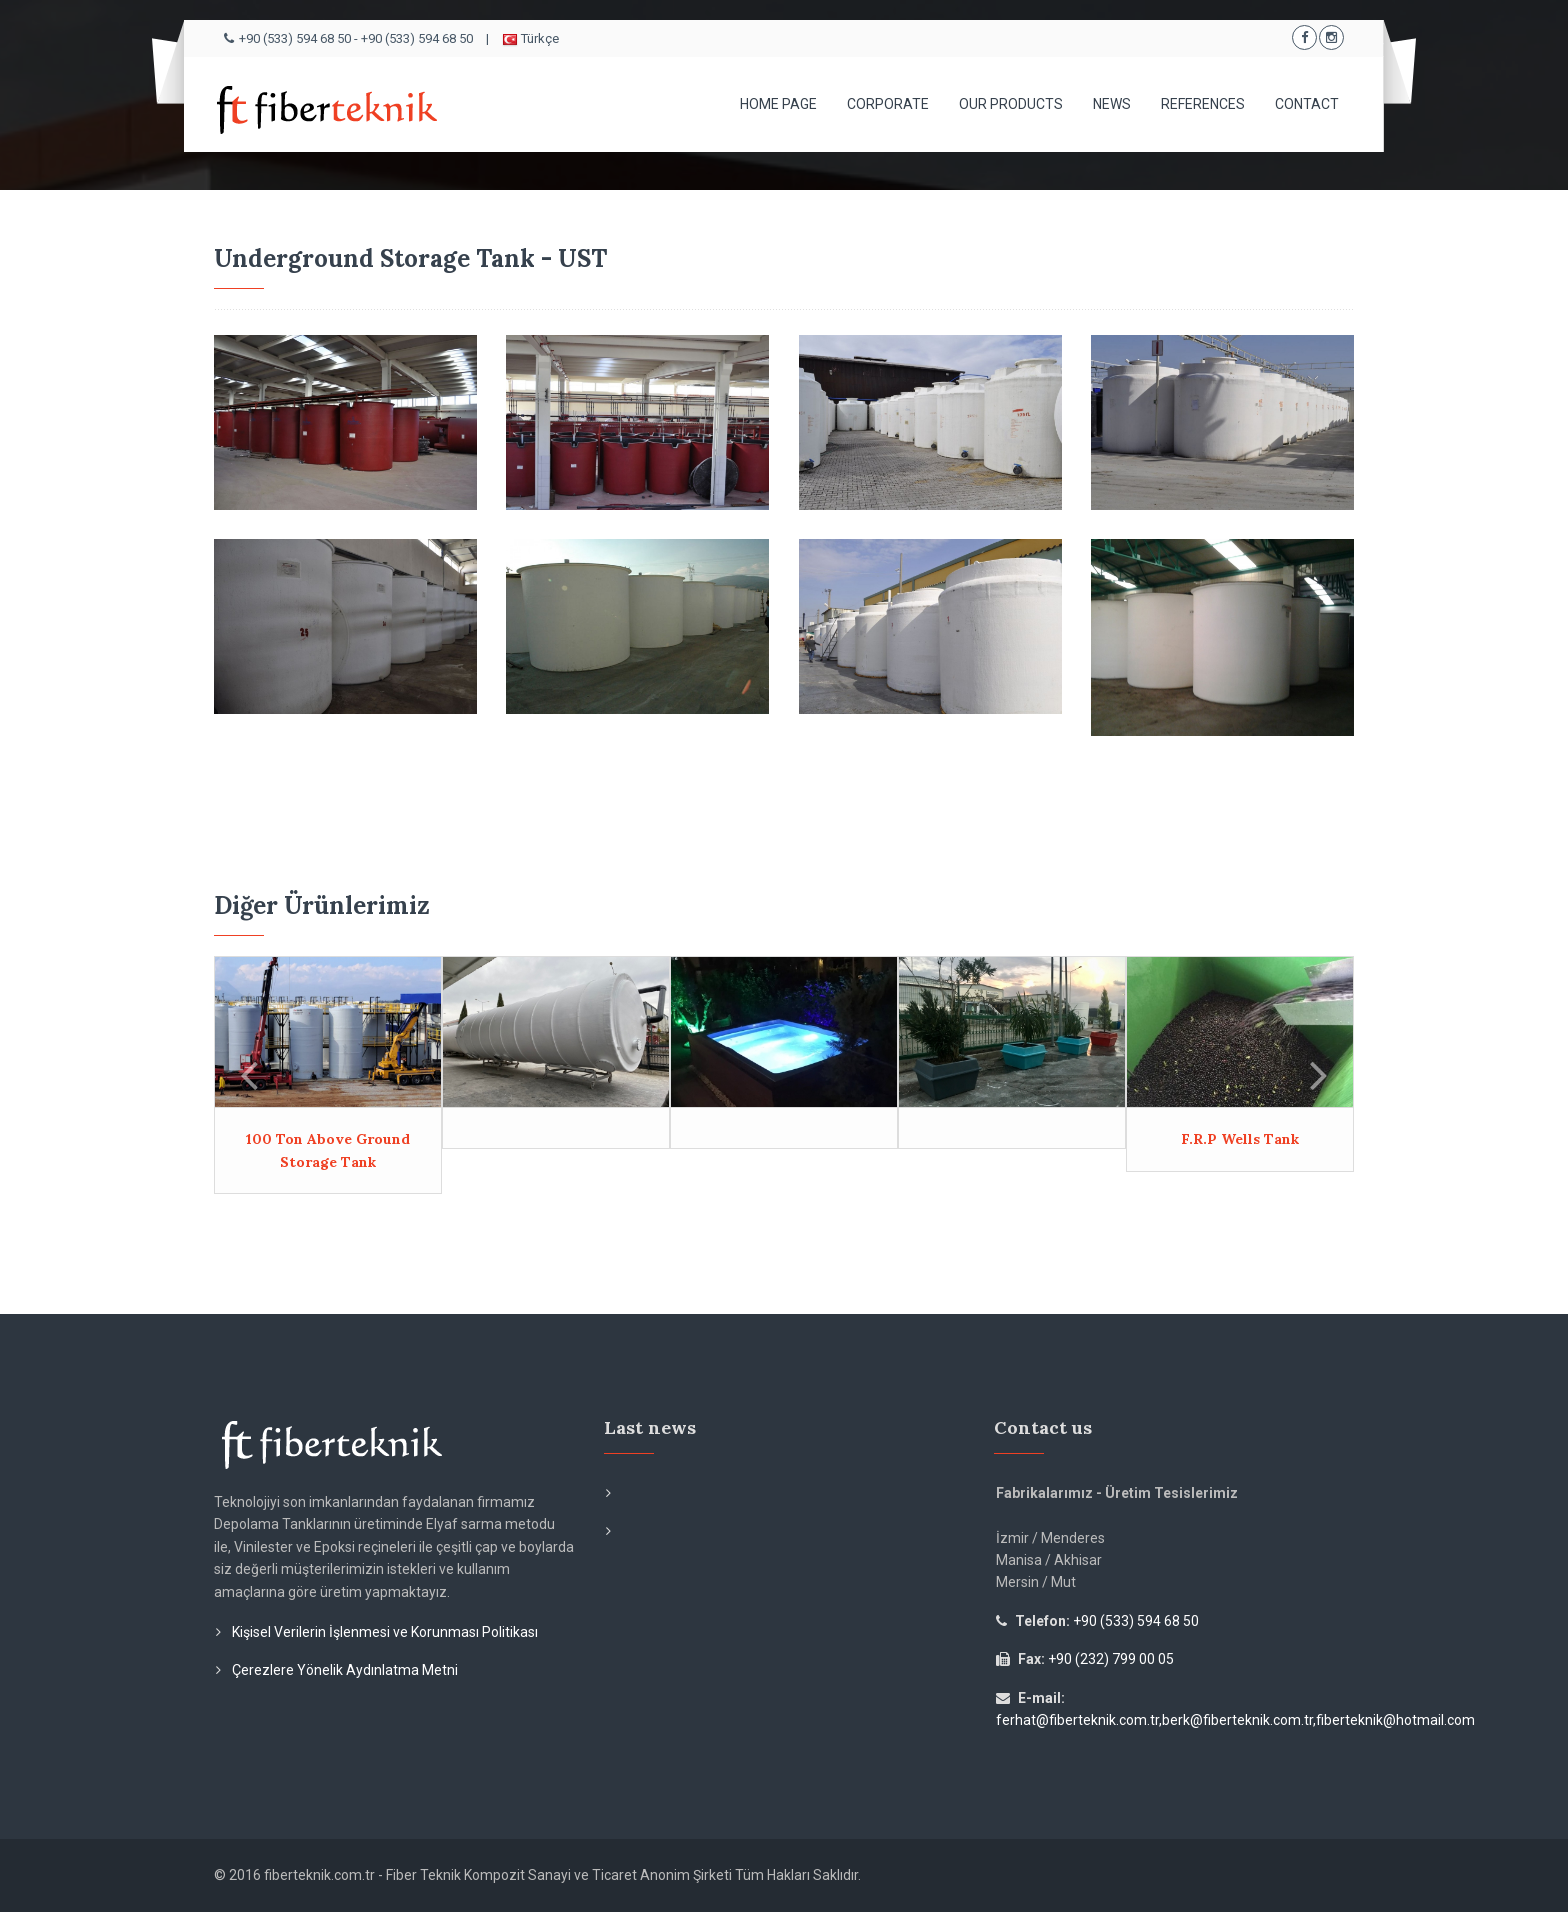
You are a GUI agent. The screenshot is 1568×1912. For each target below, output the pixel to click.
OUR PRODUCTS (1011, 104)
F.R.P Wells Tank (1240, 1139)
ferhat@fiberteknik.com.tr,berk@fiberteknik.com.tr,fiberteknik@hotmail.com (1235, 1720)
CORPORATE (888, 104)
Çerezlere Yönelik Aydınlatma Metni (345, 1670)
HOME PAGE (778, 104)
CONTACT (1307, 104)
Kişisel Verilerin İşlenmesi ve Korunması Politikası (385, 1632)
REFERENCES (1203, 104)
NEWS (1112, 104)
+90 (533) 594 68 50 (295, 38)
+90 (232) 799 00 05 (1111, 1659)
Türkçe (530, 38)
